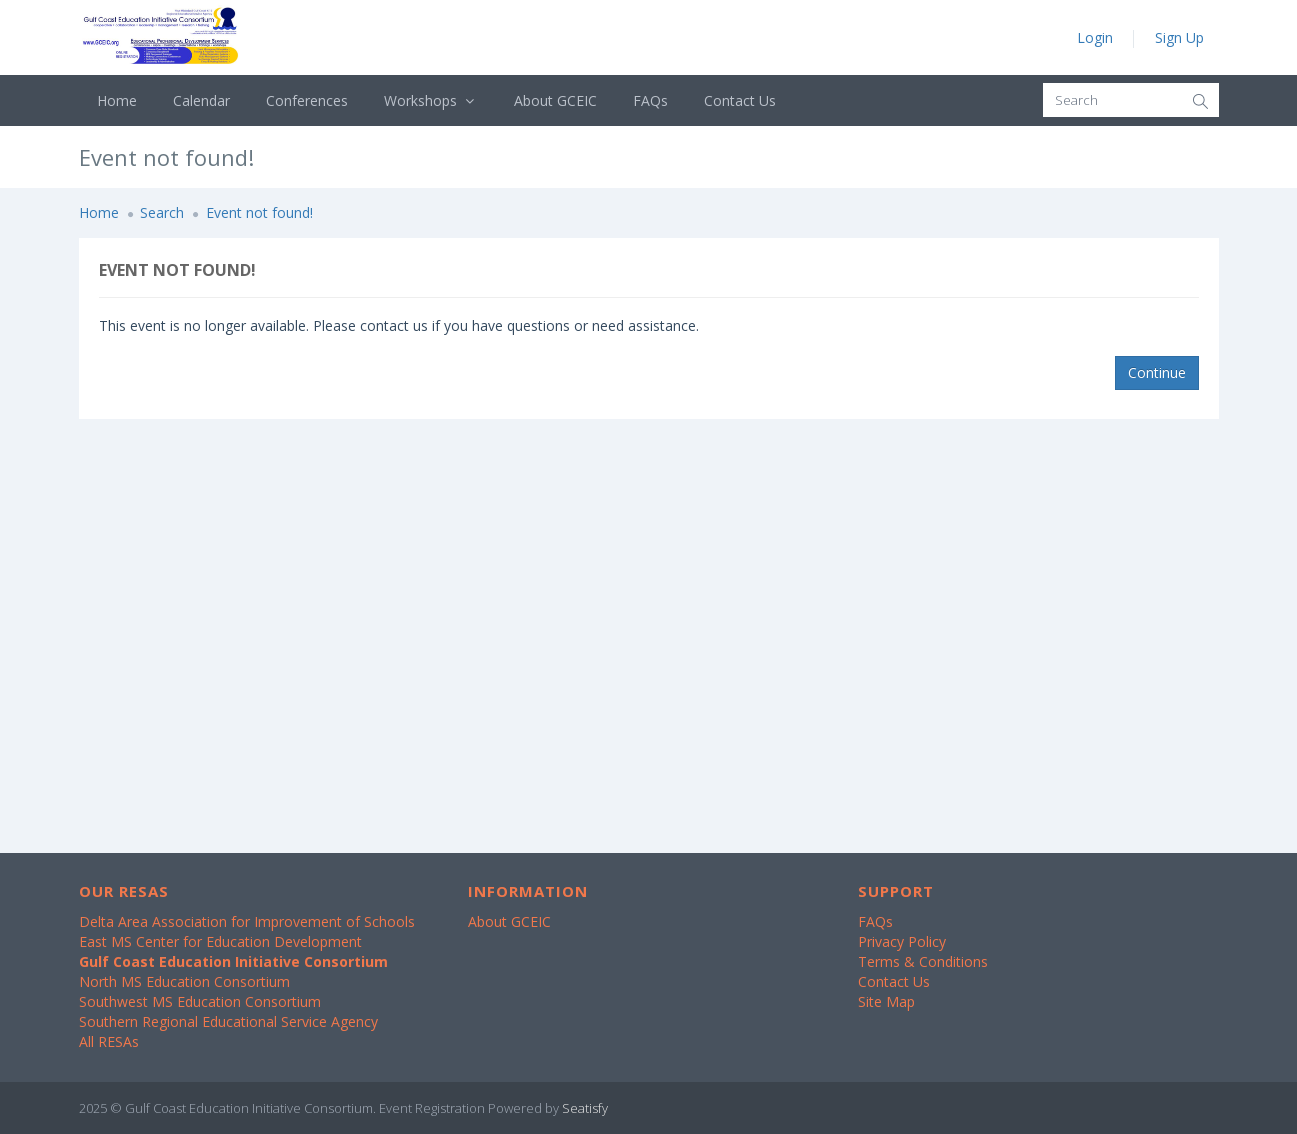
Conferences (307, 100)
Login (1095, 37)
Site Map (886, 1001)
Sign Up (1179, 37)
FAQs (650, 100)
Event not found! (259, 212)
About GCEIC (555, 100)
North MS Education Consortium (184, 981)
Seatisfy (585, 1108)
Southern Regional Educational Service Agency (228, 1021)
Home (117, 100)
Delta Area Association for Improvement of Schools (247, 921)
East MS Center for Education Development (220, 941)
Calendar (201, 100)
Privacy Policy (902, 941)
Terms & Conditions (923, 961)
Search (162, 212)
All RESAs (109, 1041)
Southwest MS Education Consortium (200, 1001)
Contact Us (740, 100)
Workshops (431, 100)
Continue (1157, 372)
